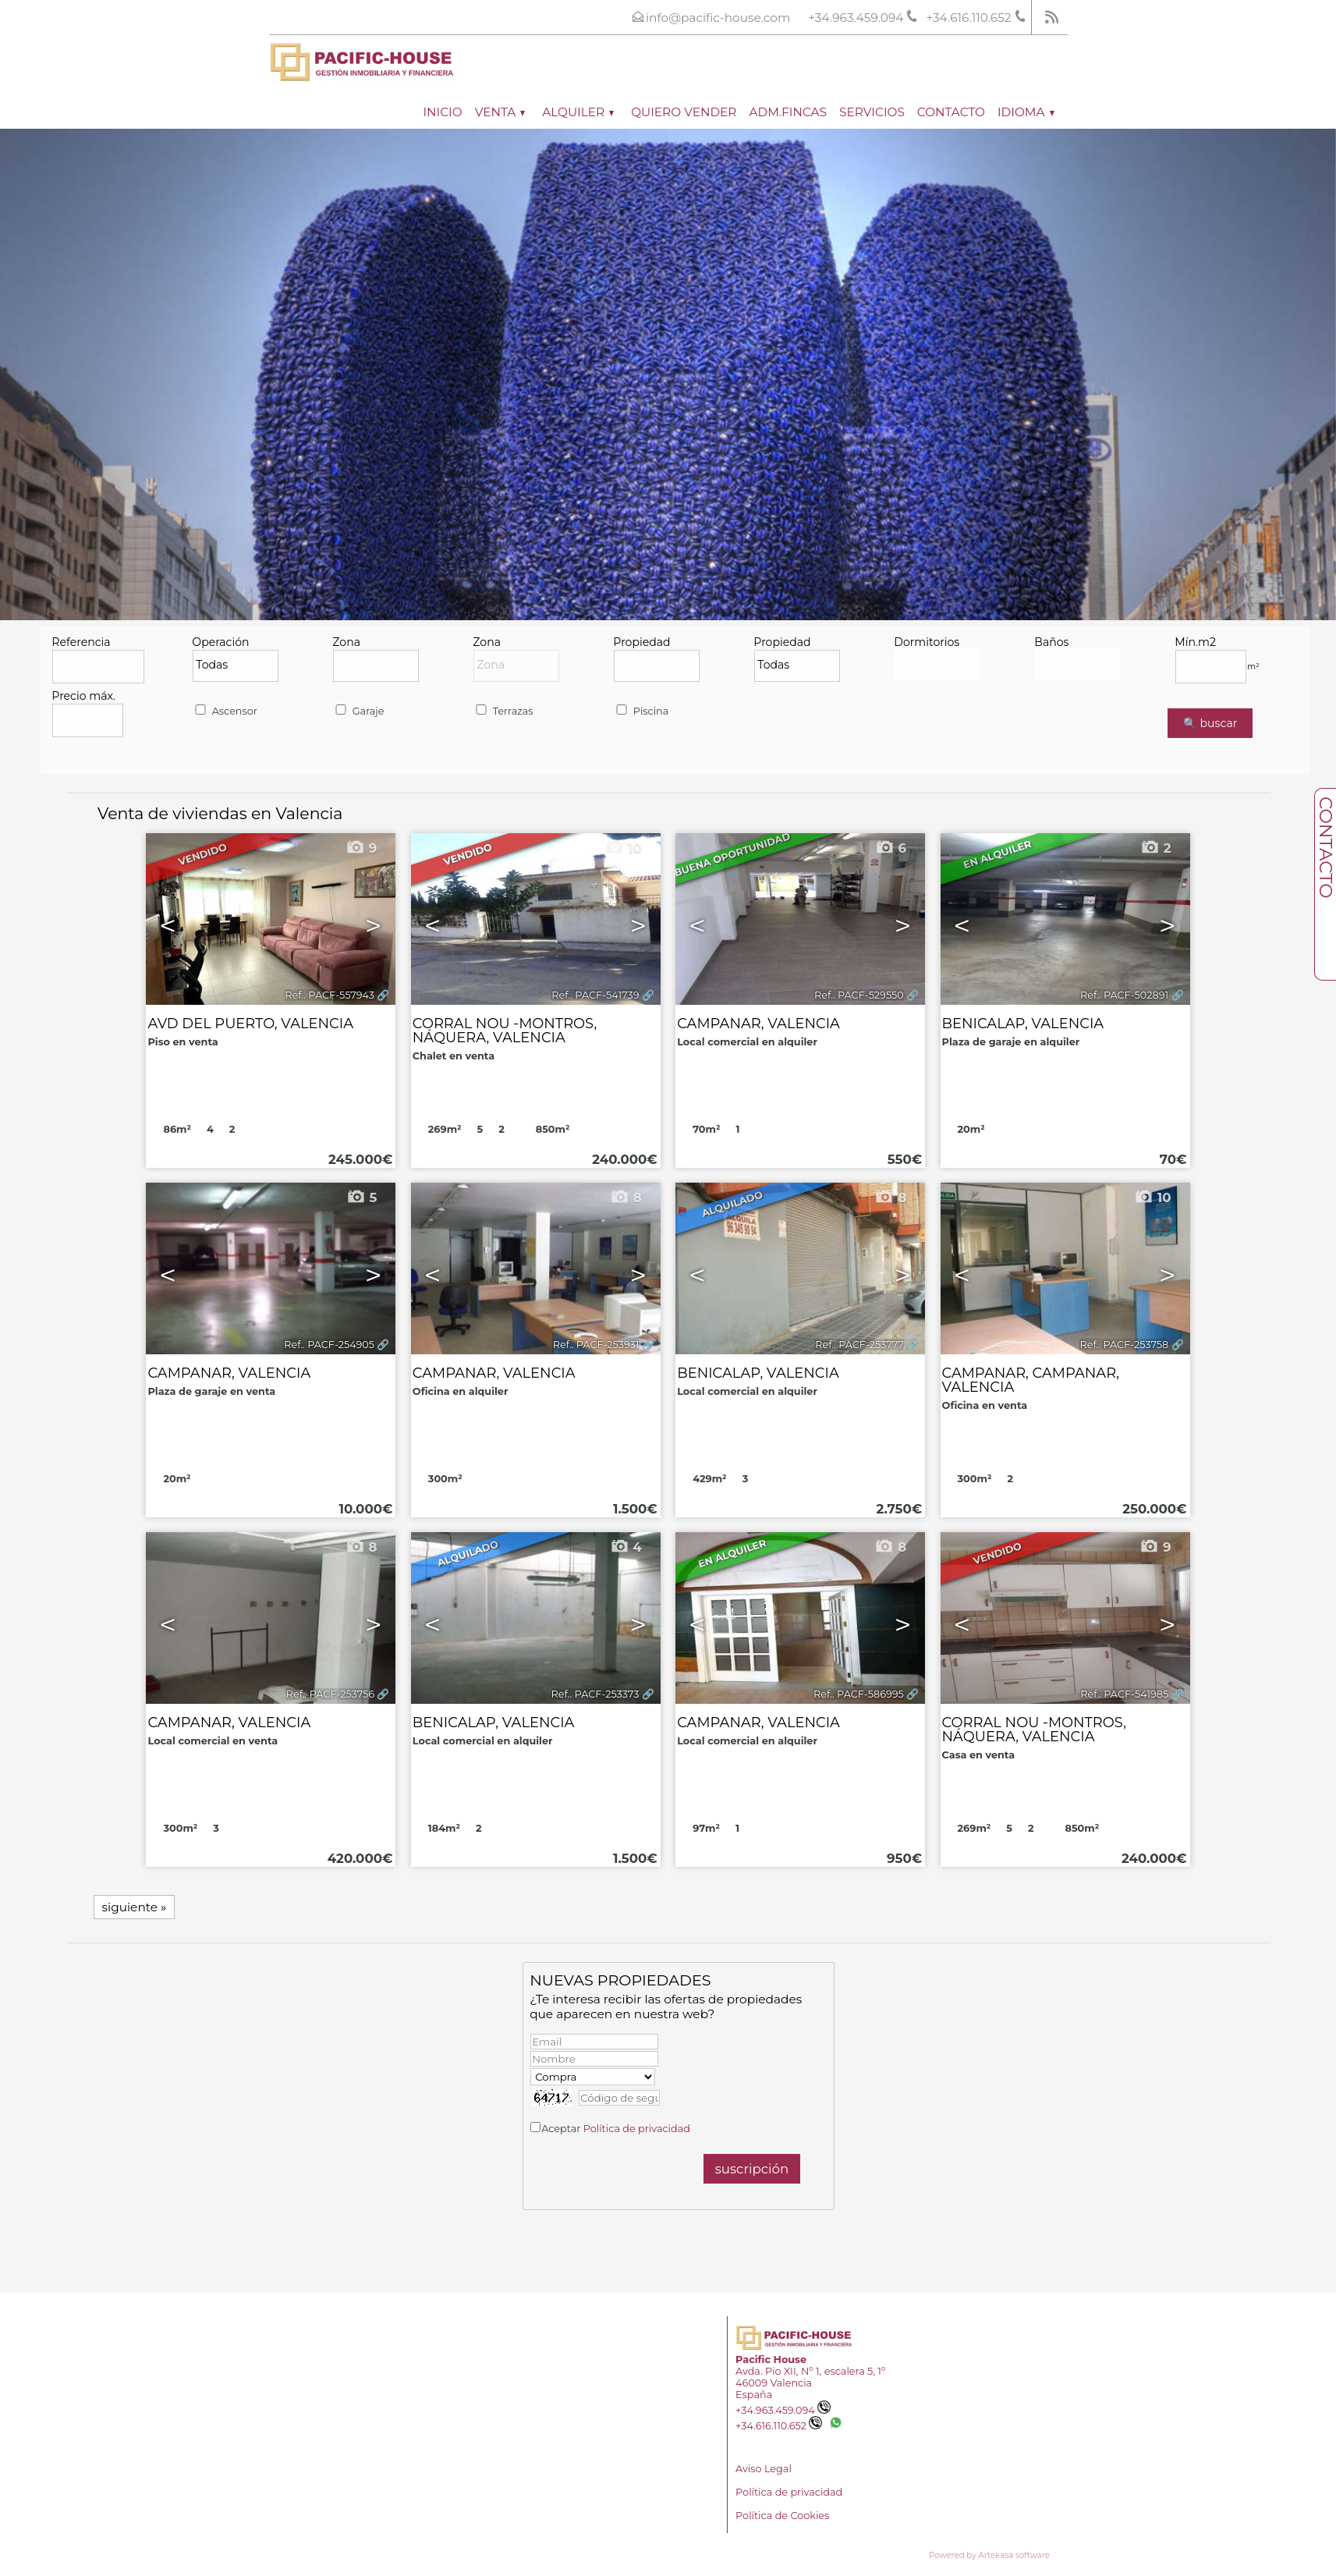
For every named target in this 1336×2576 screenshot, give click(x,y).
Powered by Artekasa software (989, 2555)
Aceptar (615, 2128)
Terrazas (503, 711)
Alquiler (578, 112)
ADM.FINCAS (788, 112)
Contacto (951, 112)
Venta (500, 112)
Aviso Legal (763, 2469)
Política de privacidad (636, 2128)
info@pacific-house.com (718, 17)
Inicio (442, 112)
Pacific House (770, 2359)
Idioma (1026, 112)
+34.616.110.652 (778, 2426)
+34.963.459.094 (783, 2410)
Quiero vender (683, 112)
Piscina (641, 711)
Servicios (872, 112)
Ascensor (225, 711)
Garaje (358, 711)
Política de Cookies (782, 2515)
